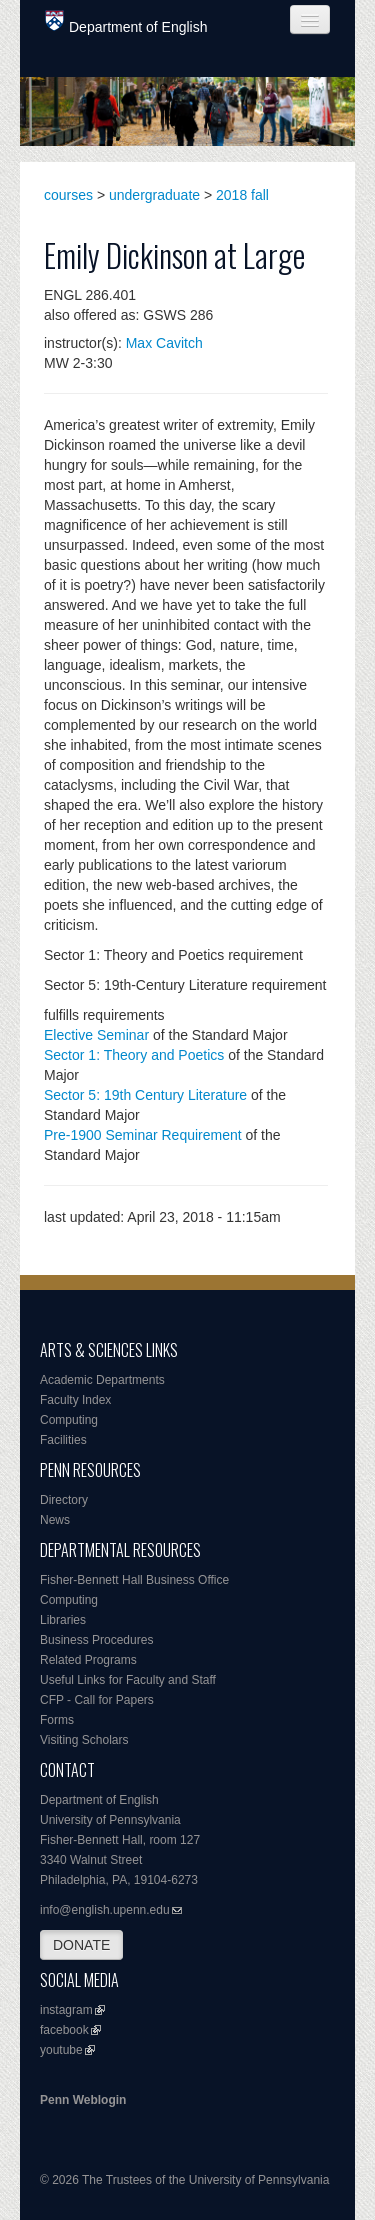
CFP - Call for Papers (97, 1700)
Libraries (63, 1620)
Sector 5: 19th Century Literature (145, 1095)
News (55, 1520)
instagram (66, 2010)
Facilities (63, 1440)
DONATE (81, 1945)
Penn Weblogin (83, 2100)
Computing (69, 1420)
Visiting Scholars (84, 1740)
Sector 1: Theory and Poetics (134, 1055)
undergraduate (154, 195)
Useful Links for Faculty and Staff (128, 1680)
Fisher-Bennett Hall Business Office (134, 1580)
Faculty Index (75, 1400)
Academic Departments (102, 1380)
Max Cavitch (164, 343)
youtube (61, 2050)
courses (68, 195)
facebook (64, 2030)
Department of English (126, 22)
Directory (64, 1500)
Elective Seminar (96, 1035)
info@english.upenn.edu (105, 1910)
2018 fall (242, 195)
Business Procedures (96, 1640)
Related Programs (88, 1660)
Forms (57, 1720)
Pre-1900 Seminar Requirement (143, 1135)
